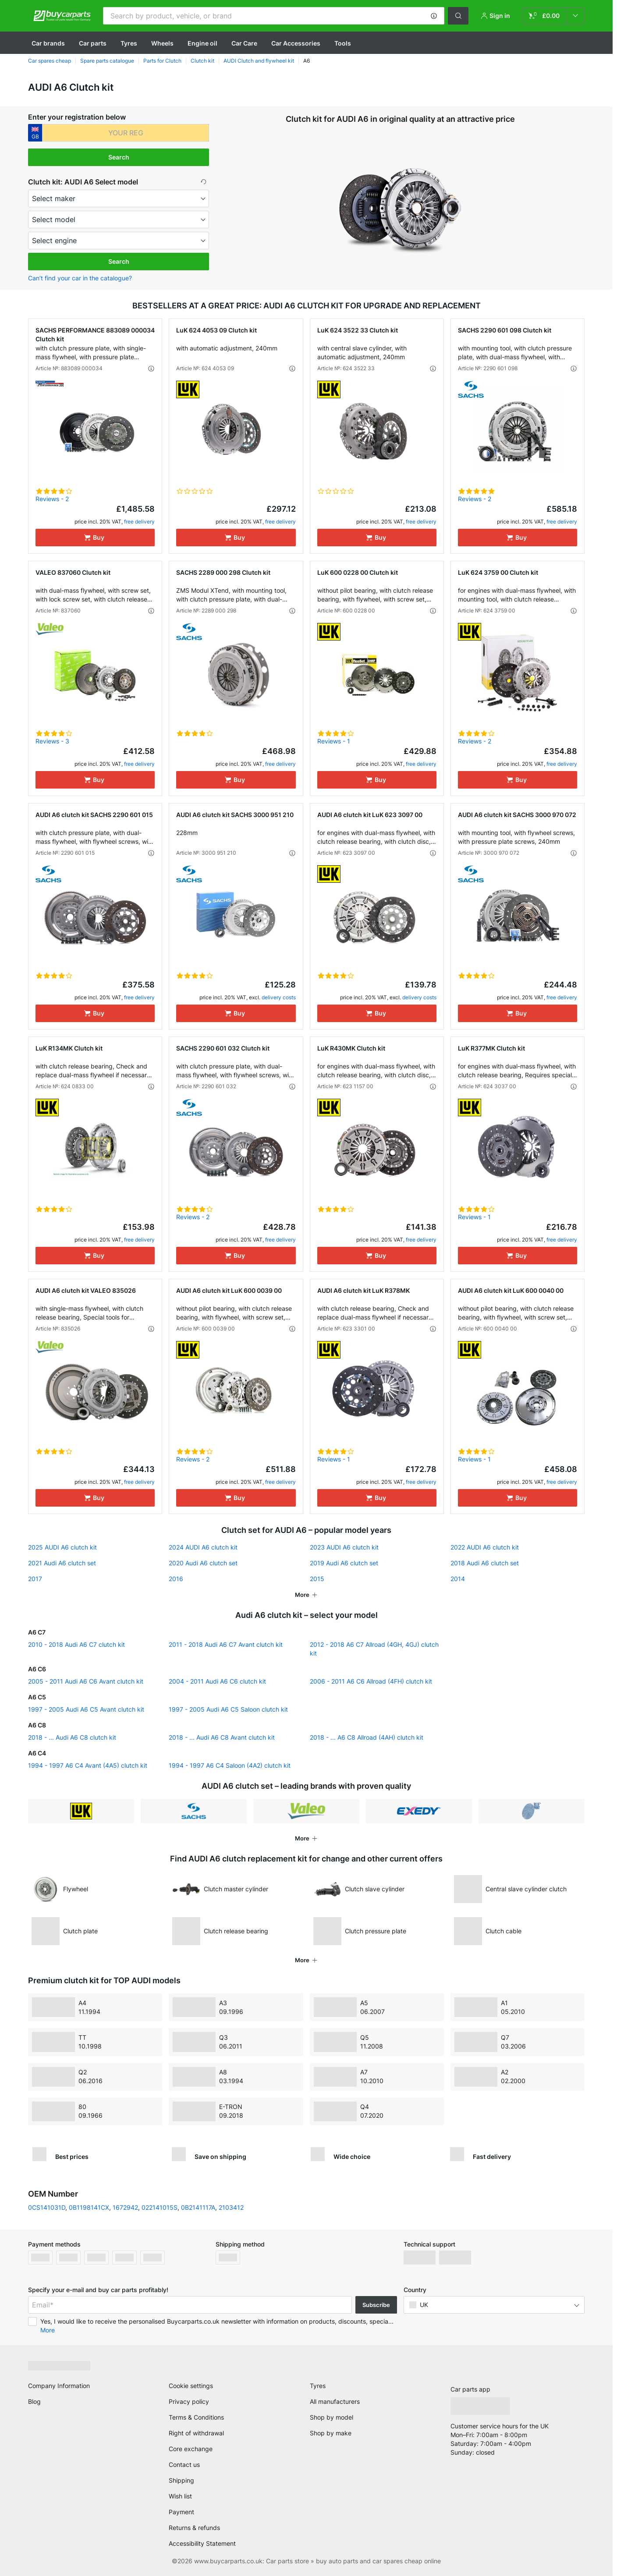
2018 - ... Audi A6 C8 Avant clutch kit (222, 1737)
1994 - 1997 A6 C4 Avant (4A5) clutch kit (87, 1765)
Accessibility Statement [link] (202, 2543)
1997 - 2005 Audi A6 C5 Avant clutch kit (86, 1709)
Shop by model (331, 2417)
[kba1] (125, 133)
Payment (181, 2512)
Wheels (162, 43)
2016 (176, 1578)
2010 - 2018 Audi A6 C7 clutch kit (76, 1644)
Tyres (129, 43)
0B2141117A (198, 2207)
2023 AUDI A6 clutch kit (344, 1547)
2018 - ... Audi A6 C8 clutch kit (72, 1737)
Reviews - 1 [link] (333, 741)
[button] (434, 16)
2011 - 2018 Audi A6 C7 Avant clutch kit (226, 1644)
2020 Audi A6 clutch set (203, 1563)
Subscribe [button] (376, 2304)
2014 (457, 1578)
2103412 (231, 2207)
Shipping (181, 2480)
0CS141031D (46, 2207)
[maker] (118, 198)
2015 (317, 1578)
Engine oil (202, 43)
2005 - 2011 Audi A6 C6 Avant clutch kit (85, 1681)
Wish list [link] (180, 2496)
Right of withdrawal (196, 2433)
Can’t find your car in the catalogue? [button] (80, 278)
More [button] (47, 2330)
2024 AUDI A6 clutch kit (203, 1547)
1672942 (125, 2207)
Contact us (184, 2464)
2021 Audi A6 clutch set (62, 1563)
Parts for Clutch (162, 60)
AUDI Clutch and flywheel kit (258, 60)
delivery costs (279, 997)
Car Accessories (295, 43)
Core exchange (191, 2448)
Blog (34, 2401)
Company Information (59, 2385)
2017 (35, 1578)
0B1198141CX (89, 2207)
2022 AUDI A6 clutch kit (484, 1547)
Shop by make (330, 2433)
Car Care (244, 43)
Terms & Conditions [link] (196, 2417)
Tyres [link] (318, 2385)
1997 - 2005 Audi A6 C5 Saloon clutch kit (228, 1709)
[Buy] (95, 537)
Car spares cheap (49, 60)
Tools (342, 43)
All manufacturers (335, 2401)
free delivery (139, 521)
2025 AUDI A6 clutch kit (62, 1547)
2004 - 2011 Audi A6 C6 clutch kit (217, 1681)
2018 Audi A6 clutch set (484, 1563)
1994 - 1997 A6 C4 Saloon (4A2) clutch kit (230, 1765)
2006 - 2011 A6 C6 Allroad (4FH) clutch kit (371, 1681)
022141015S (159, 2207)
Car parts (92, 43)
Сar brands (48, 43)
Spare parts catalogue (107, 60)
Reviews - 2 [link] (52, 498)
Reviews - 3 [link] (52, 741)
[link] (553, 16)
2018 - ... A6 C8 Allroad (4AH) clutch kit (366, 1737)
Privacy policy (189, 2401)
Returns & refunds (194, 2527)
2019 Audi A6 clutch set (344, 1563)
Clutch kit (202, 60)
